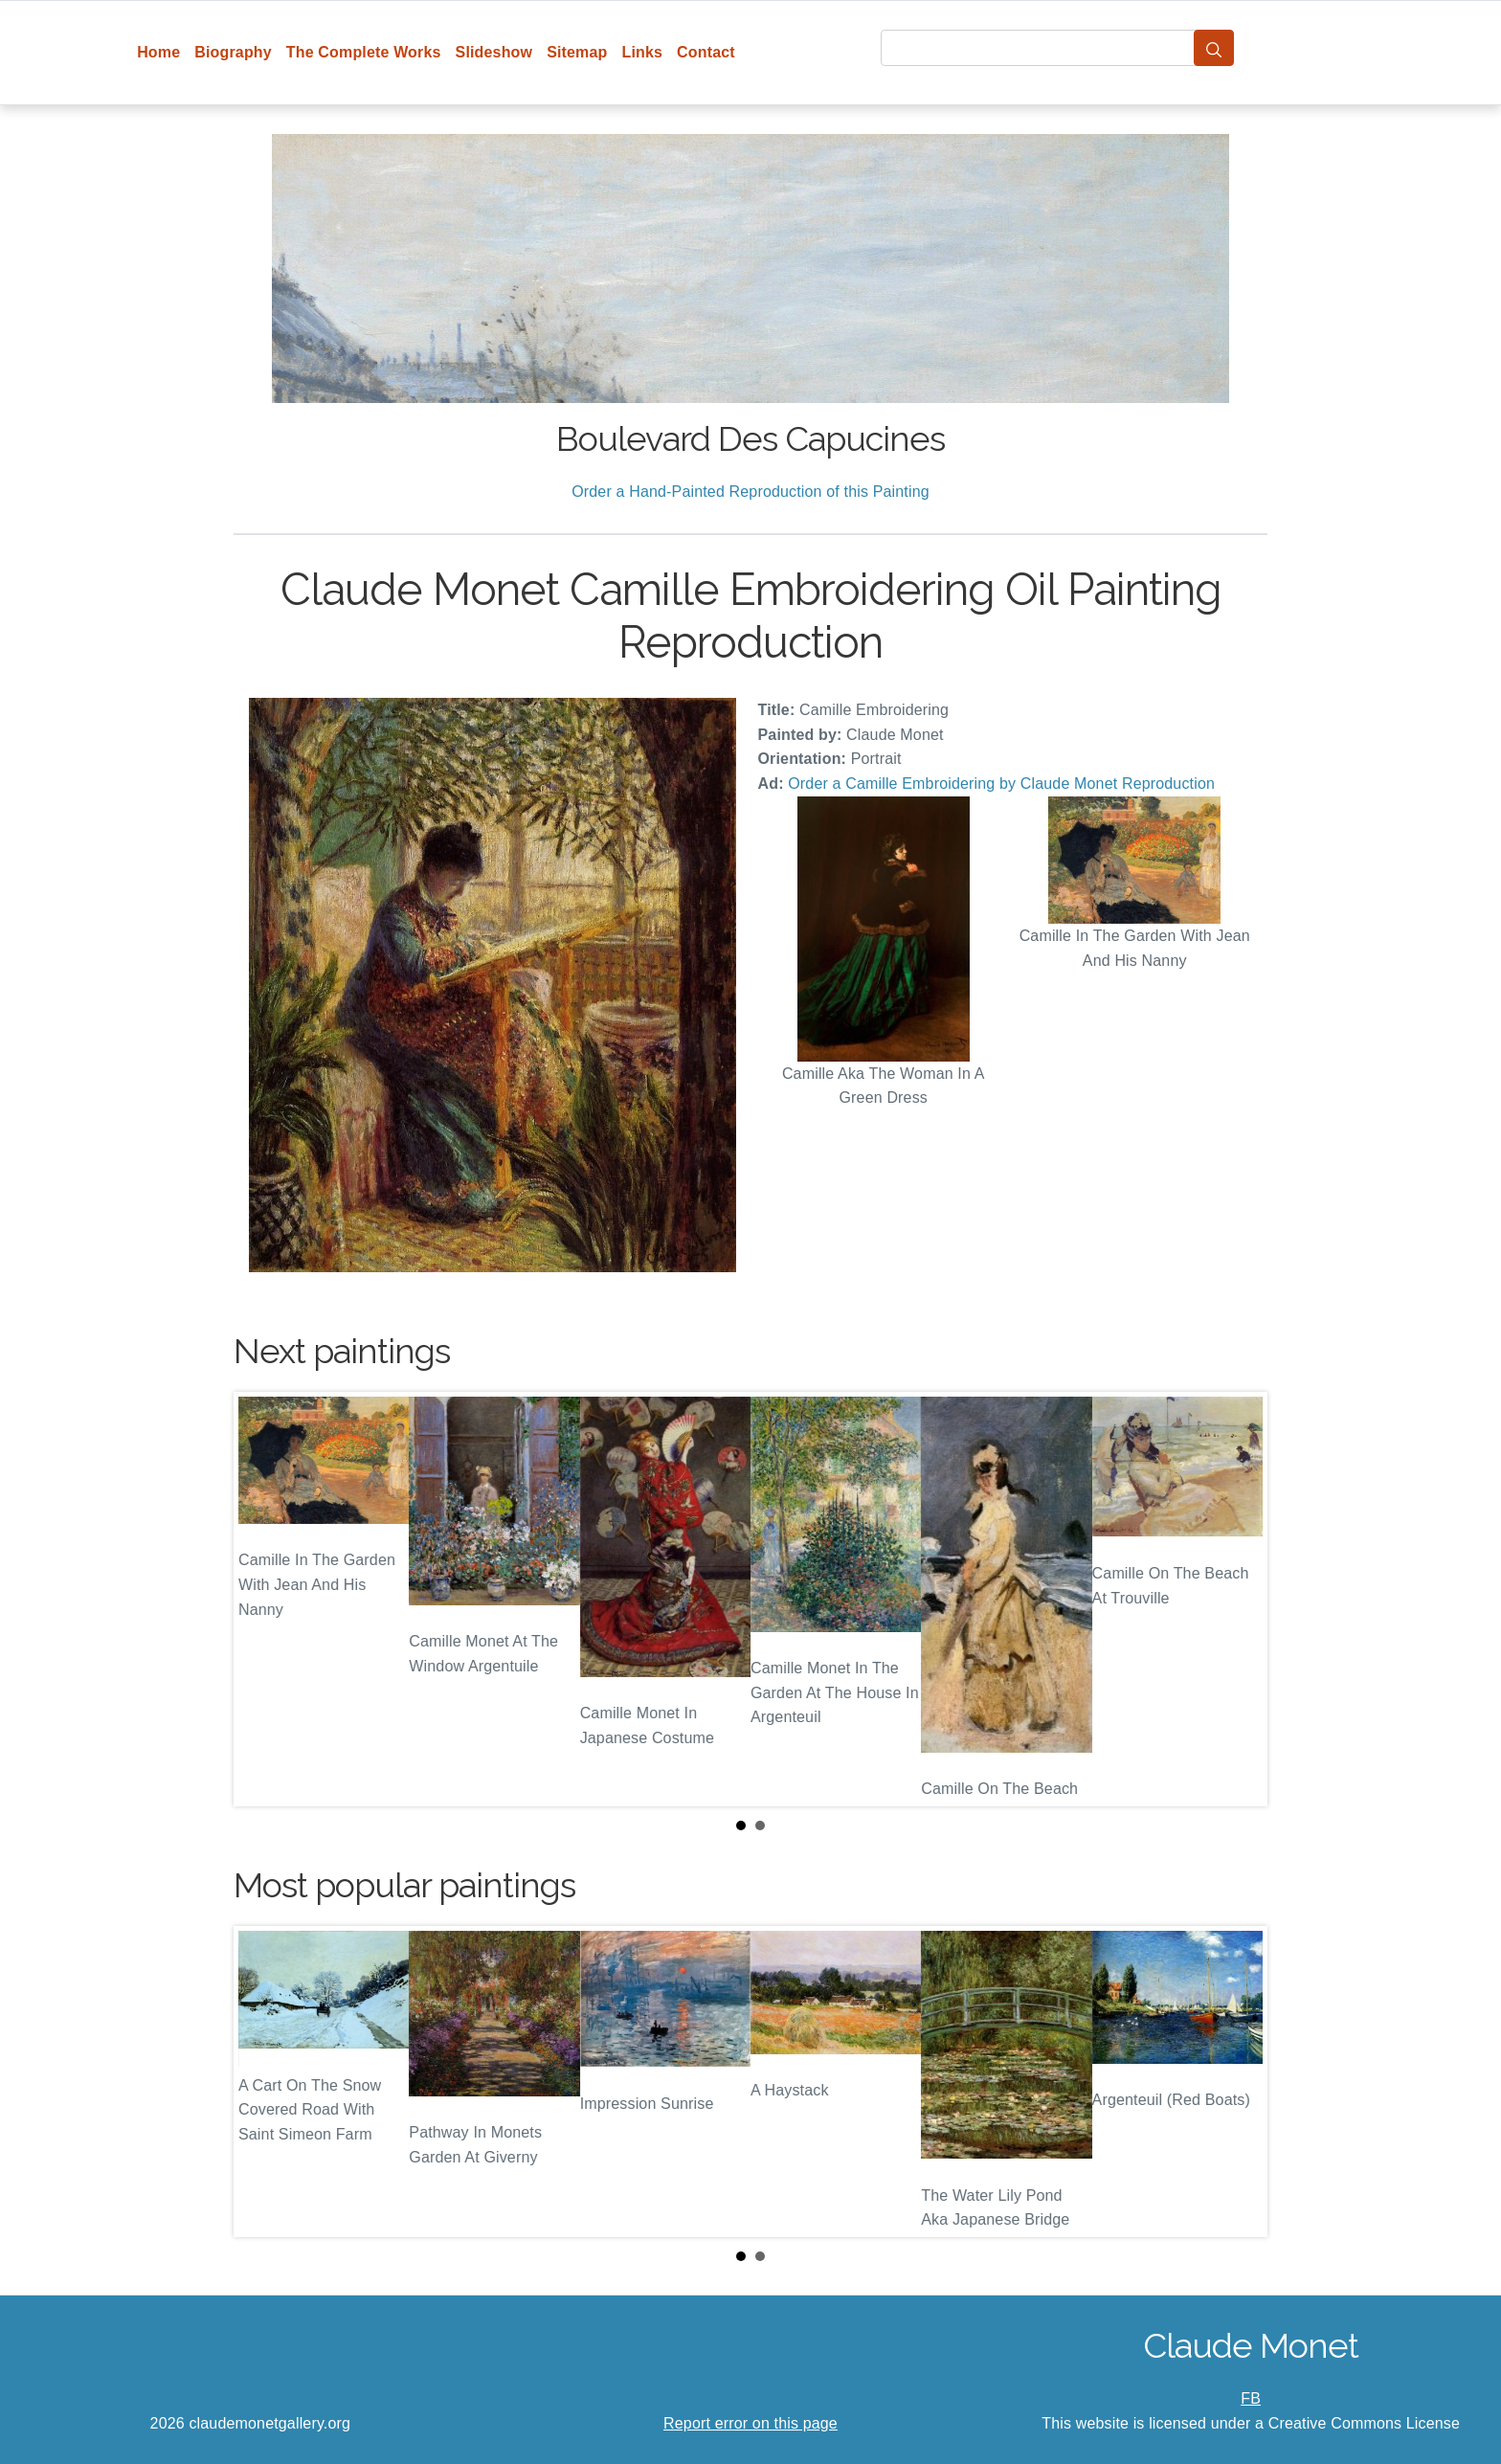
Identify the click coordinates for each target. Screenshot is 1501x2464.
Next (1237, 1599)
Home (158, 52)
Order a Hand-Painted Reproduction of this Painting (750, 491)
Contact (706, 52)
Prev (263, 1599)
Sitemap (577, 52)
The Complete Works (363, 52)
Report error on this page (750, 2423)
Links (642, 52)
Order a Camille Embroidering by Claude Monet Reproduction (1001, 783)
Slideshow (494, 52)
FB (1251, 2398)
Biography (233, 52)
